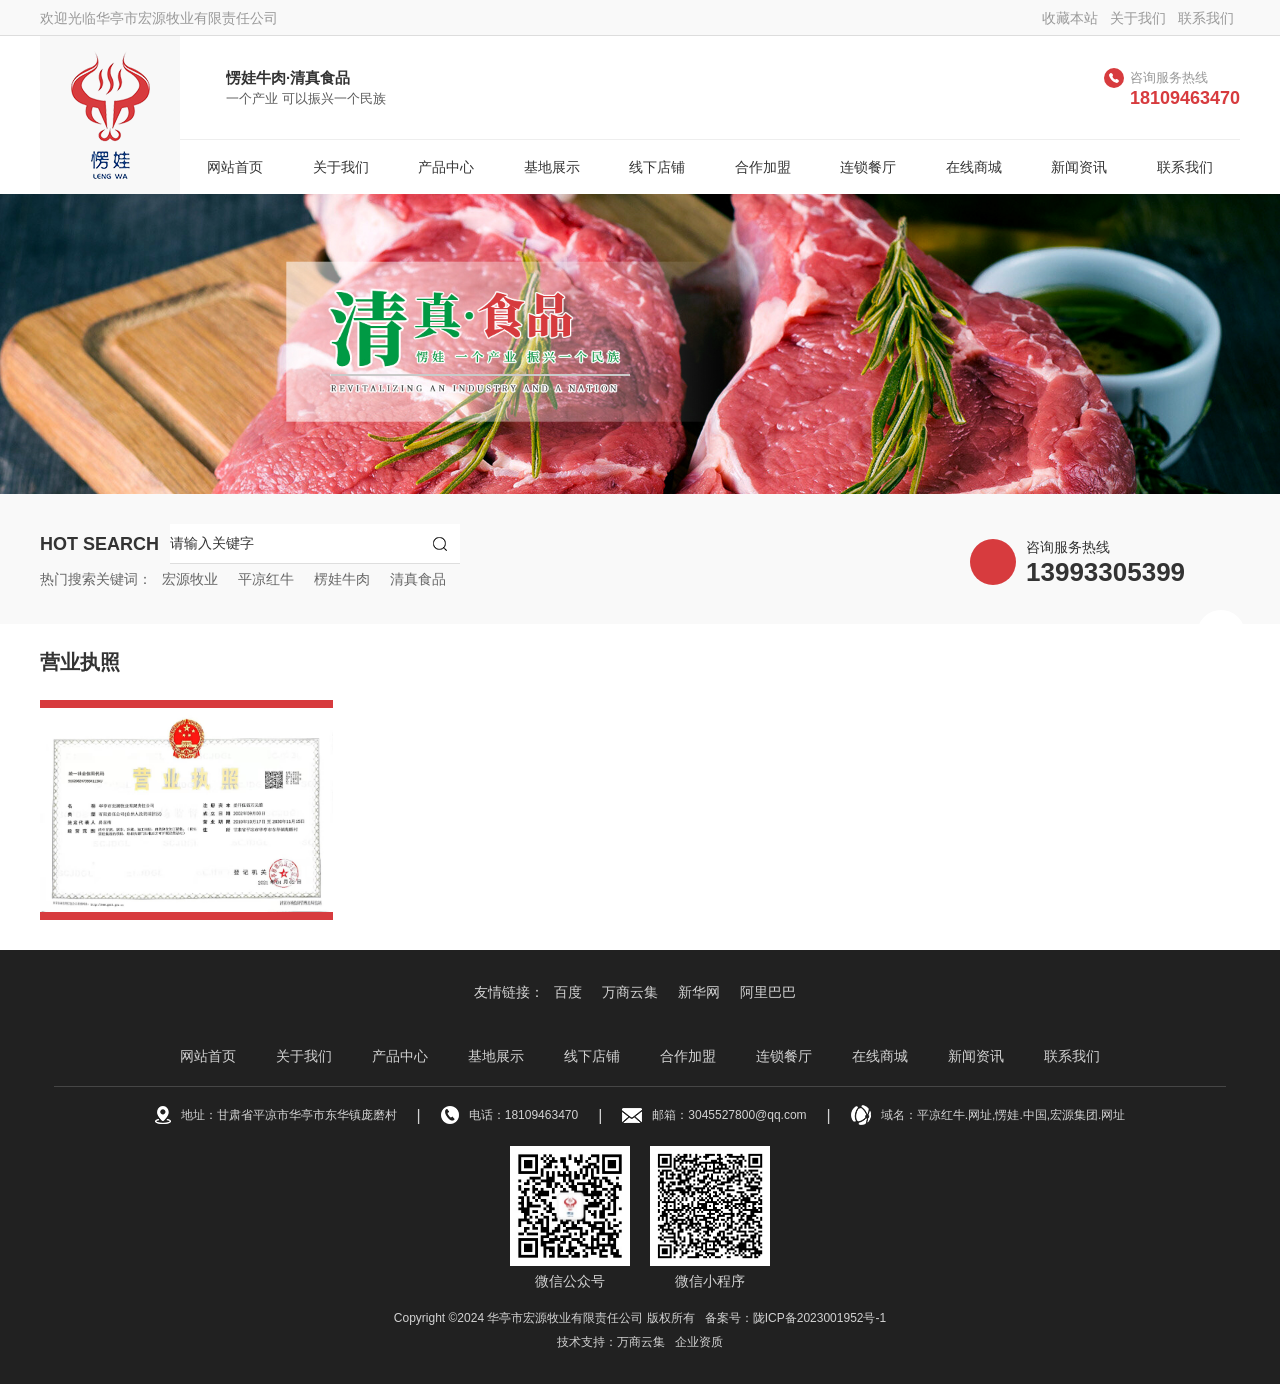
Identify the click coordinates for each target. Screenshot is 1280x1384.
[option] (640, 344)
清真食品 (418, 579)
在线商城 (974, 167)
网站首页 (235, 167)
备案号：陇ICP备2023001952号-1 (795, 1318)
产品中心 (446, 167)
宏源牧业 (190, 579)
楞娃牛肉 (342, 579)
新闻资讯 (1079, 167)
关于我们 (1138, 18)
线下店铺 (657, 167)
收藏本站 (1070, 18)
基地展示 (552, 167)
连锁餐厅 (868, 167)
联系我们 (1206, 18)
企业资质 (699, 1342)
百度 (568, 992)
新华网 (699, 992)
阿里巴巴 (768, 992)
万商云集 (630, 992)
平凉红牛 (266, 579)
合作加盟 (763, 167)
